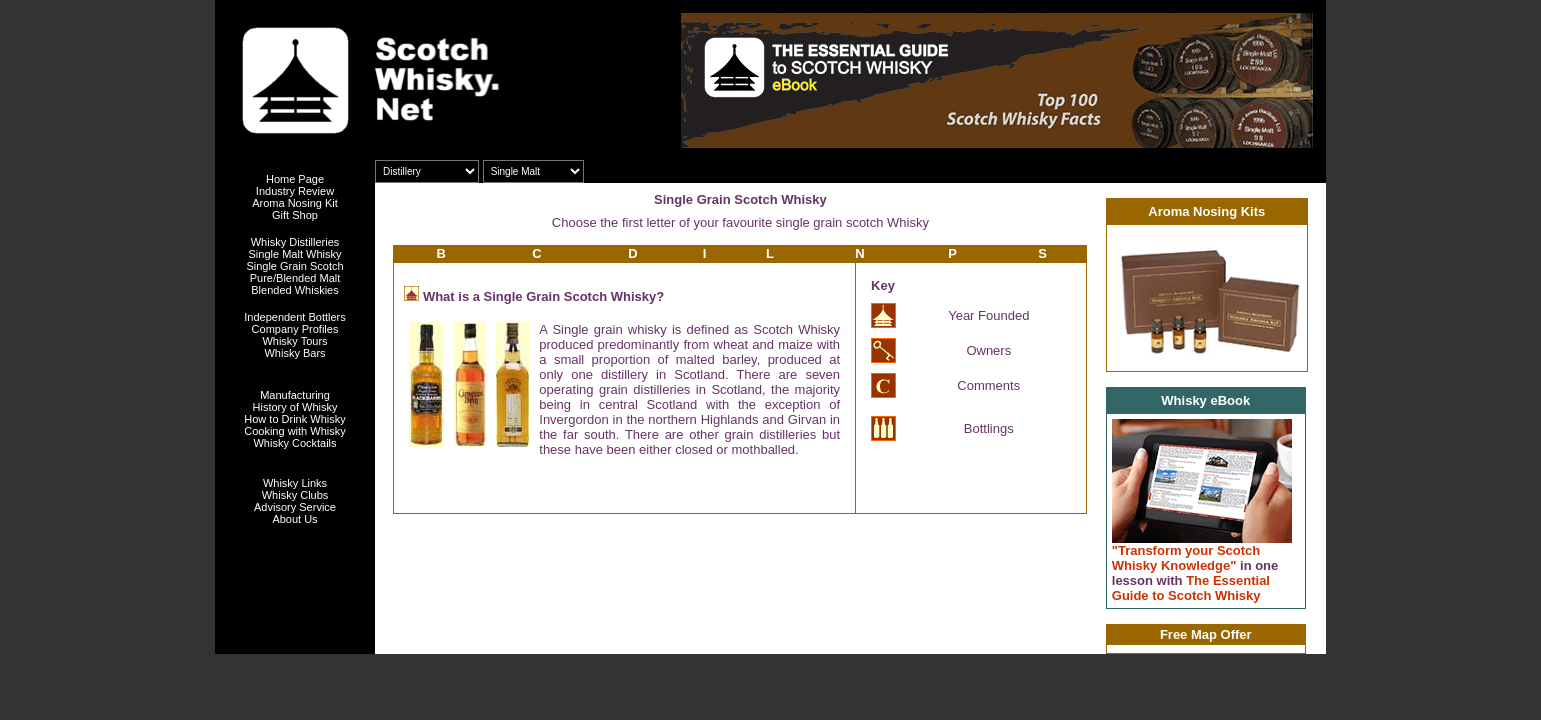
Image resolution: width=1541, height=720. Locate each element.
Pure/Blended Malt (295, 278)
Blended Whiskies (294, 290)
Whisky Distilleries (295, 242)
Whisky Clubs (295, 495)
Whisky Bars (294, 353)
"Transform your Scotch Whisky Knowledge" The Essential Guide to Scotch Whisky (1195, 573)
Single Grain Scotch (294, 266)
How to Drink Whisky (294, 419)
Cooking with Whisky (294, 431)
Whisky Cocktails (294, 443)
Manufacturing (295, 395)
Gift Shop (295, 215)
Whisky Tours (294, 341)
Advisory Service (295, 507)
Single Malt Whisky (295, 254)
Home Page (295, 179)
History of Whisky (295, 407)
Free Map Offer (1206, 634)
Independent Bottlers (295, 317)
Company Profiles (295, 329)
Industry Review (295, 191)
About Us (294, 519)
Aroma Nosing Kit (295, 203)
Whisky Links (295, 483)
